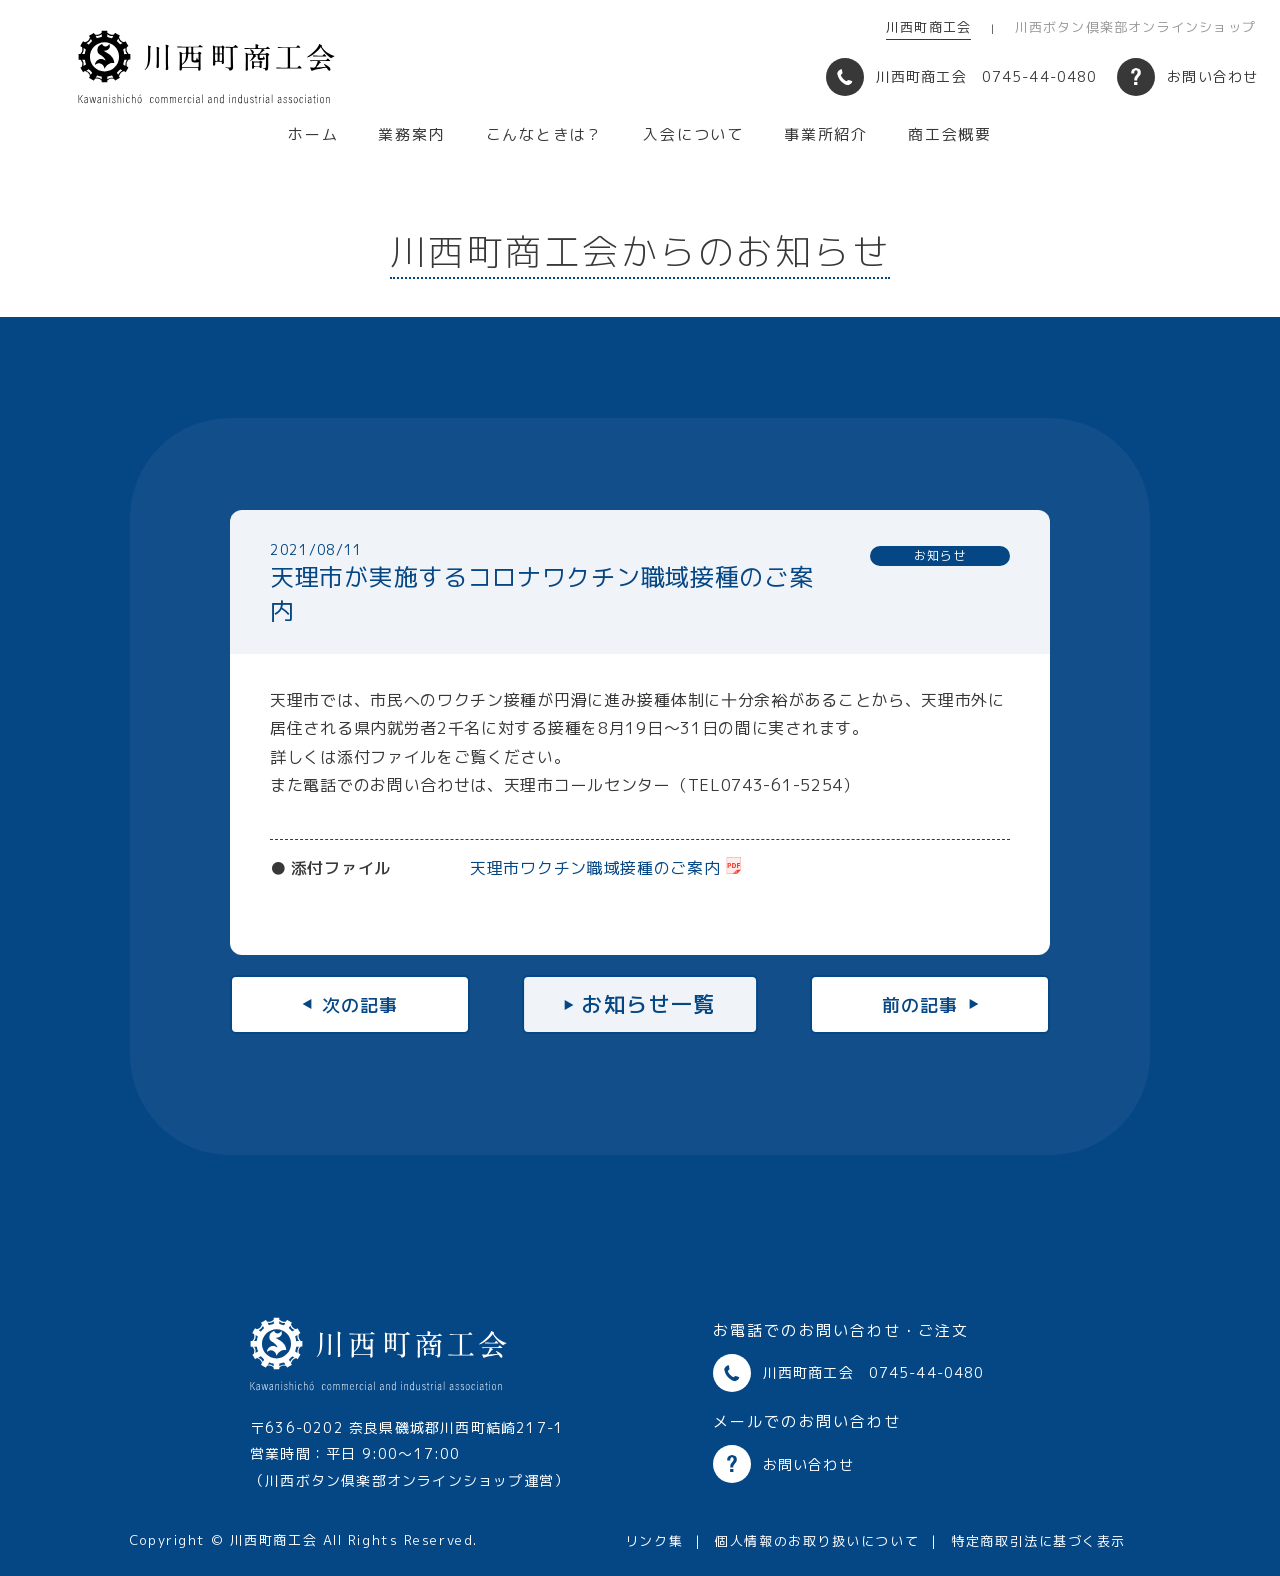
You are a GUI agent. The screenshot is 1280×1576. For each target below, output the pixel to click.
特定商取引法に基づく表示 (1038, 1541)
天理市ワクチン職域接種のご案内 (595, 868)
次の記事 (360, 1004)
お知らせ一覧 (648, 1004)
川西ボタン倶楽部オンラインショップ (1135, 27)
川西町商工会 (928, 27)
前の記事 (920, 1004)
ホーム (313, 134)
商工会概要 (950, 134)
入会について (693, 134)
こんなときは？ (545, 134)
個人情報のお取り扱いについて (817, 1541)
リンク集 (654, 1541)
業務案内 (411, 134)
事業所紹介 (826, 134)
